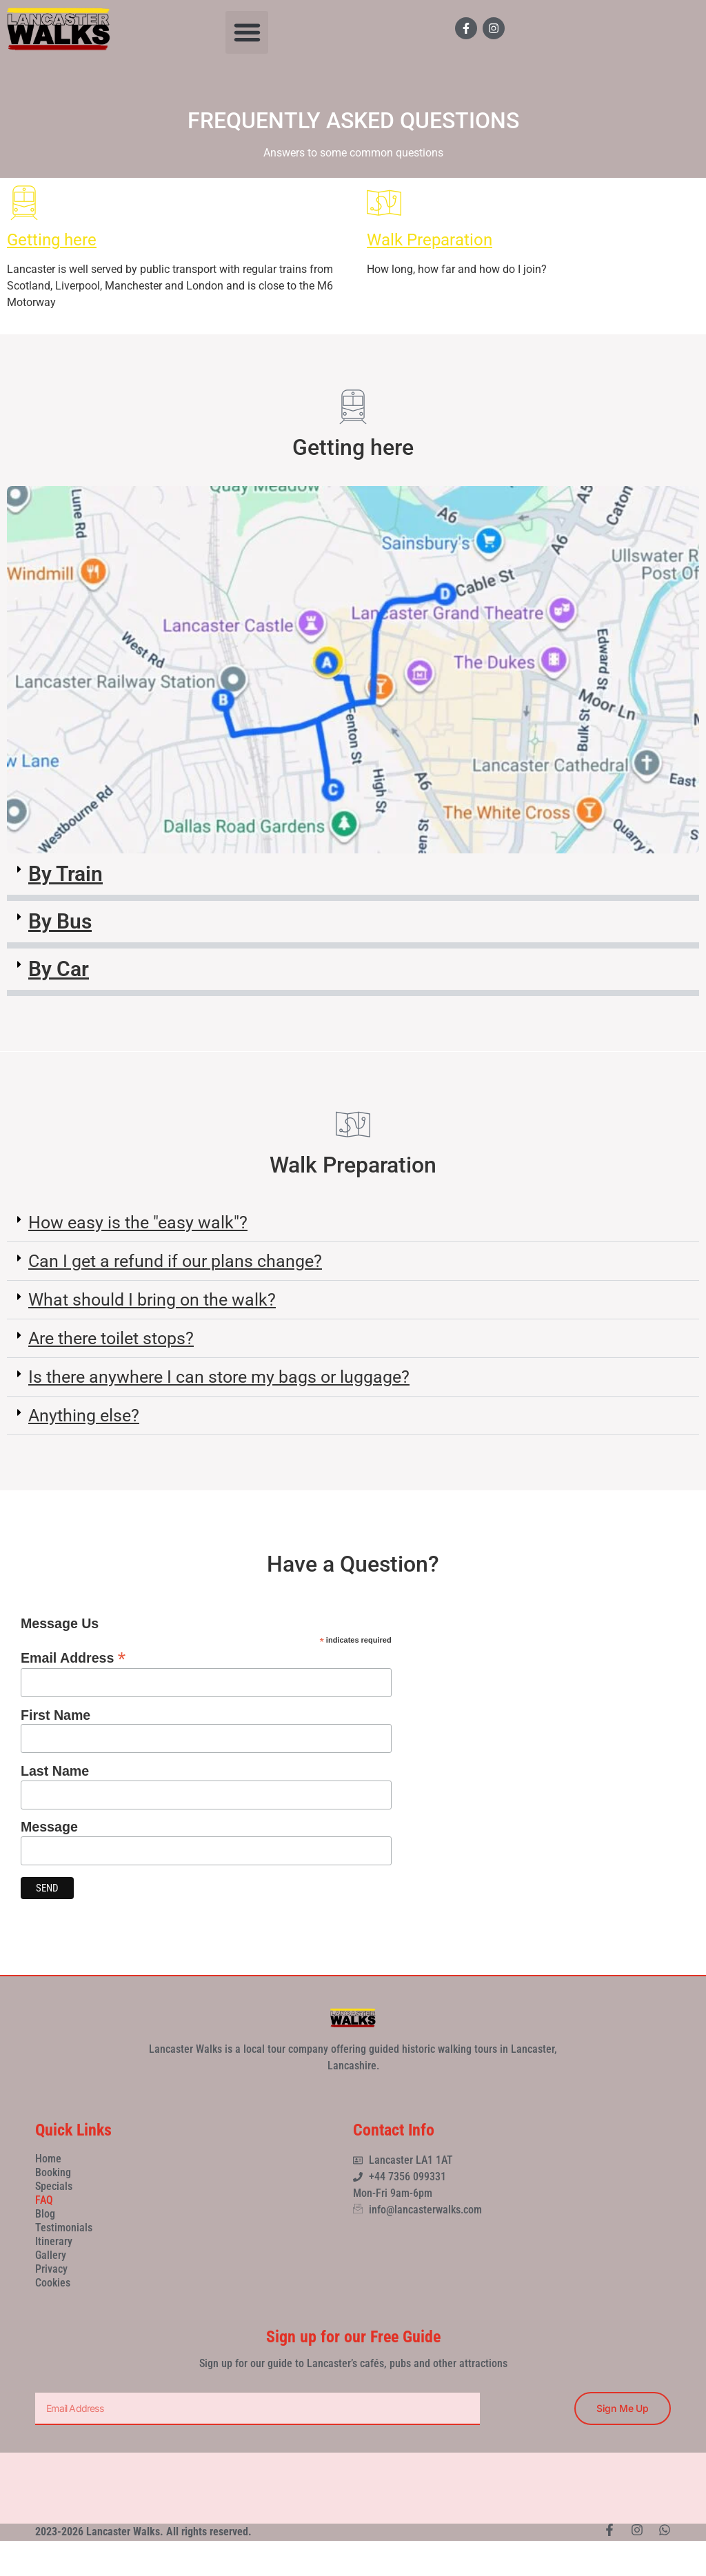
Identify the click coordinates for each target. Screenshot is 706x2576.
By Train (65, 874)
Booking (53, 2172)
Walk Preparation (429, 240)
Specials (53, 2186)
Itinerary (53, 2241)
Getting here (52, 240)
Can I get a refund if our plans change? (175, 1261)
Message (49, 1827)
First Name (55, 1716)
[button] (246, 32)
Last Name (55, 1771)
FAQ (44, 2200)
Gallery (50, 2255)
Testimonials (63, 2227)
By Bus (60, 921)
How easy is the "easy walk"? (138, 1223)
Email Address (73, 1656)
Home (48, 2158)
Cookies (52, 2282)
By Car (58, 969)
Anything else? (83, 1416)
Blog (45, 2213)
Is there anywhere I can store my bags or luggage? (219, 1377)
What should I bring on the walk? (152, 1300)
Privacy (51, 2268)
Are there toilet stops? (111, 1338)
